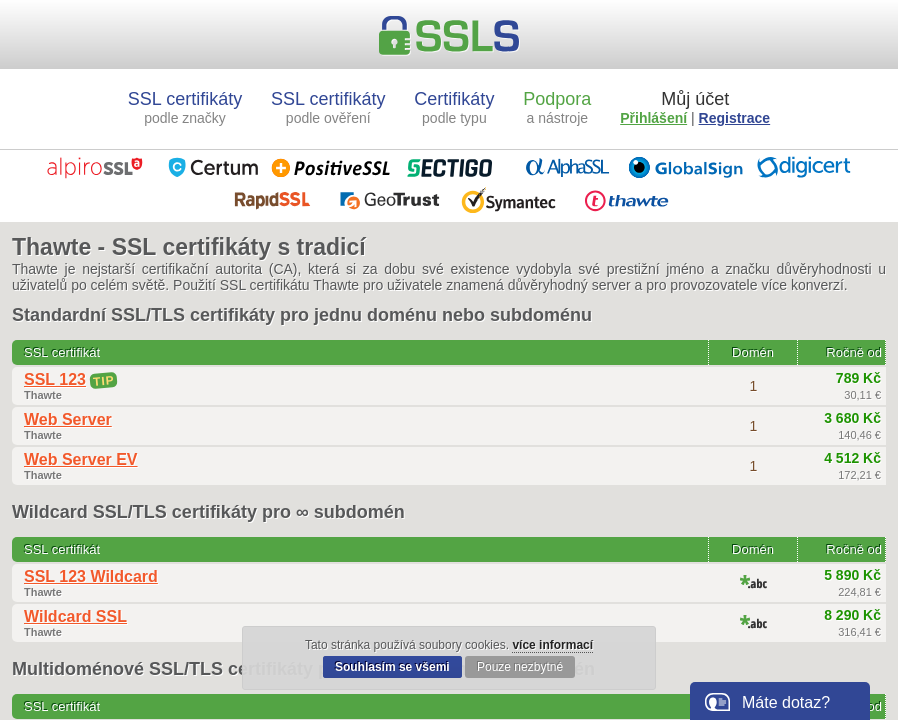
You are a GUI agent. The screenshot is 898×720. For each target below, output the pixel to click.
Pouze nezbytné (520, 667)
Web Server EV (81, 459)
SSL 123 (55, 379)
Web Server (68, 419)
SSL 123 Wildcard (91, 576)
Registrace (735, 118)
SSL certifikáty (185, 107)
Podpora (557, 107)
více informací (552, 645)
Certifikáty (454, 107)
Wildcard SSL (75, 616)
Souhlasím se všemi (392, 667)
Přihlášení (653, 118)
